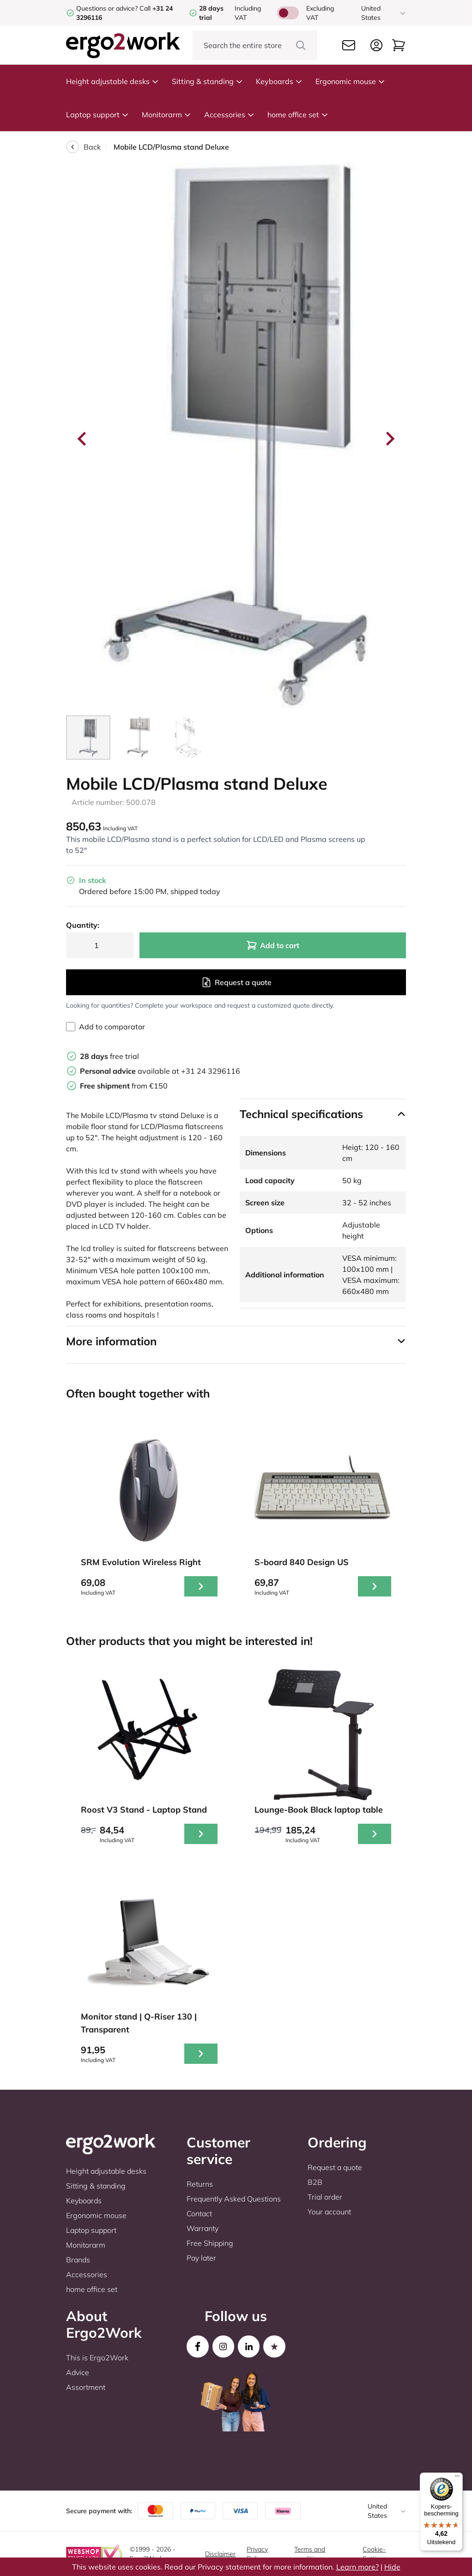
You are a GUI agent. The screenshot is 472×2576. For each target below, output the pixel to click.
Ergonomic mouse (350, 81)
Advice (77, 2372)
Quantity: (82, 925)
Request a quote (236, 982)
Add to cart (272, 945)
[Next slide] (389, 439)
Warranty (202, 2228)
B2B (315, 2182)
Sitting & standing (207, 81)
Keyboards (279, 81)
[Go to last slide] (83, 439)
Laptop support (97, 114)
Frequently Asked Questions (234, 2198)
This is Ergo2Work (97, 2357)
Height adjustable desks (112, 81)
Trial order (325, 2196)
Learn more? (357, 2566)
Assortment (85, 2387)
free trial (109, 1056)
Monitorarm (166, 114)
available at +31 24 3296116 (160, 1071)
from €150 (124, 1085)
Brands (78, 2259)
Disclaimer (220, 2554)
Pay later (201, 2257)
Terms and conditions (309, 2554)
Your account (329, 2211)
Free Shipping (210, 2243)
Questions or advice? (107, 8)
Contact (199, 2213)
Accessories (229, 114)
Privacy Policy (257, 2554)
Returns (200, 2184)
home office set (297, 114)
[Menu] (457, 2478)
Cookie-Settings (375, 2554)
